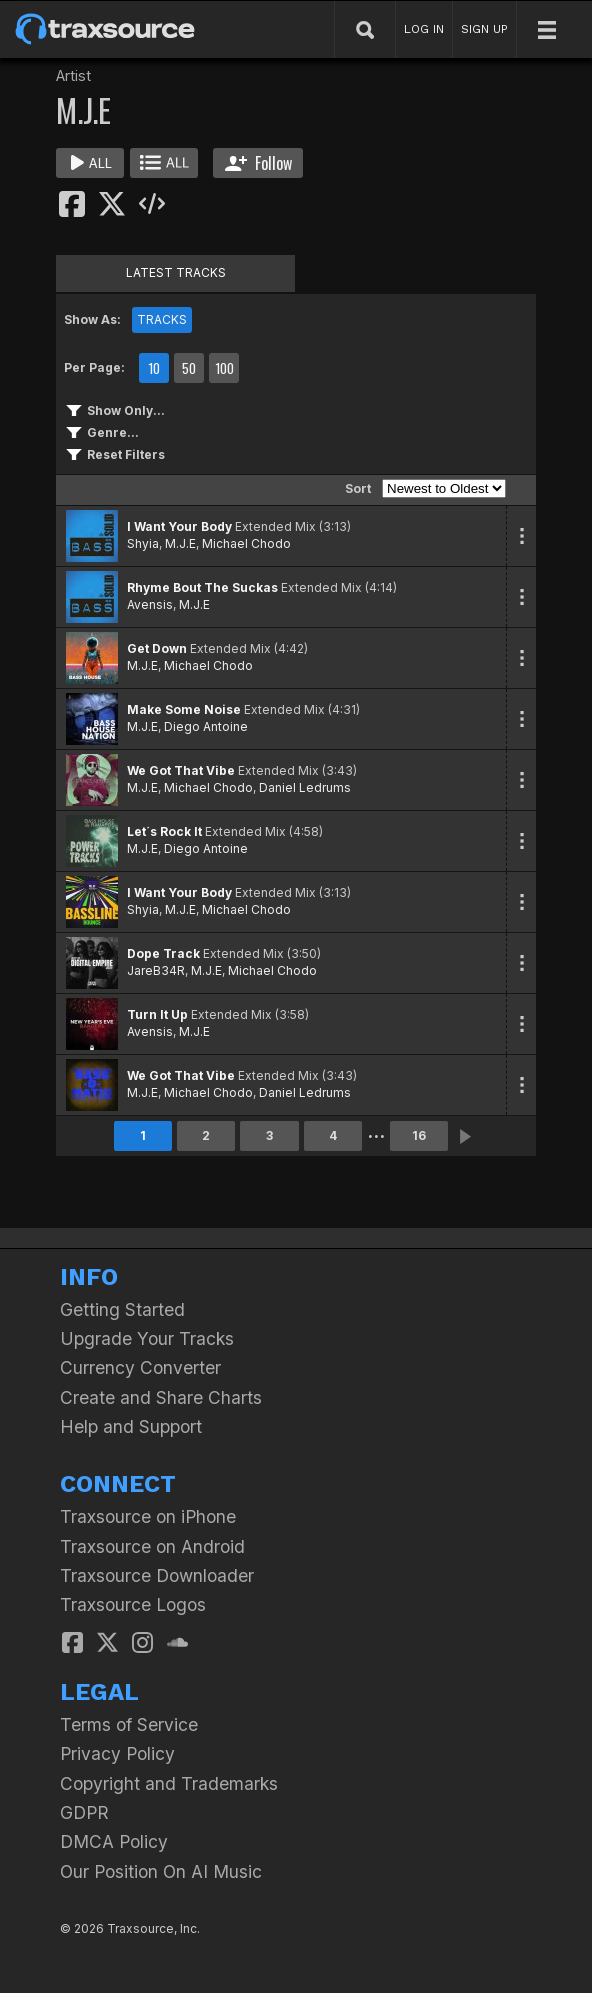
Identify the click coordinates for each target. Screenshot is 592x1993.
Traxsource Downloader (157, 1575)
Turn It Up (157, 1014)
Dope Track (163, 953)
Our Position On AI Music (161, 1871)
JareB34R (156, 970)
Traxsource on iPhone (148, 1516)
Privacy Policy (117, 1753)
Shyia (143, 543)
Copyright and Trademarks (169, 1783)
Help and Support (131, 1426)
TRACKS (162, 319)
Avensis (150, 604)
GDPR (84, 1812)
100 (224, 368)
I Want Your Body (179, 526)
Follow (258, 163)
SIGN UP (484, 29)
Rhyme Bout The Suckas (202, 587)
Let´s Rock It (164, 831)
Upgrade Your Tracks (147, 1338)
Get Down (157, 648)
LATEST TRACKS (176, 272)
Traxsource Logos (133, 1604)
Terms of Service (129, 1724)
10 (154, 368)
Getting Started (122, 1309)
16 (419, 1135)
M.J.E (180, 543)
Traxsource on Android (152, 1546)
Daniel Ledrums (305, 787)
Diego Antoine (206, 726)
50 (189, 368)
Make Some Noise (184, 709)
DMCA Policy (114, 1841)
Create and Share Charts (161, 1397)
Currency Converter (140, 1367)
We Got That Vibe (181, 770)
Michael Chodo (246, 543)
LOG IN (424, 29)
